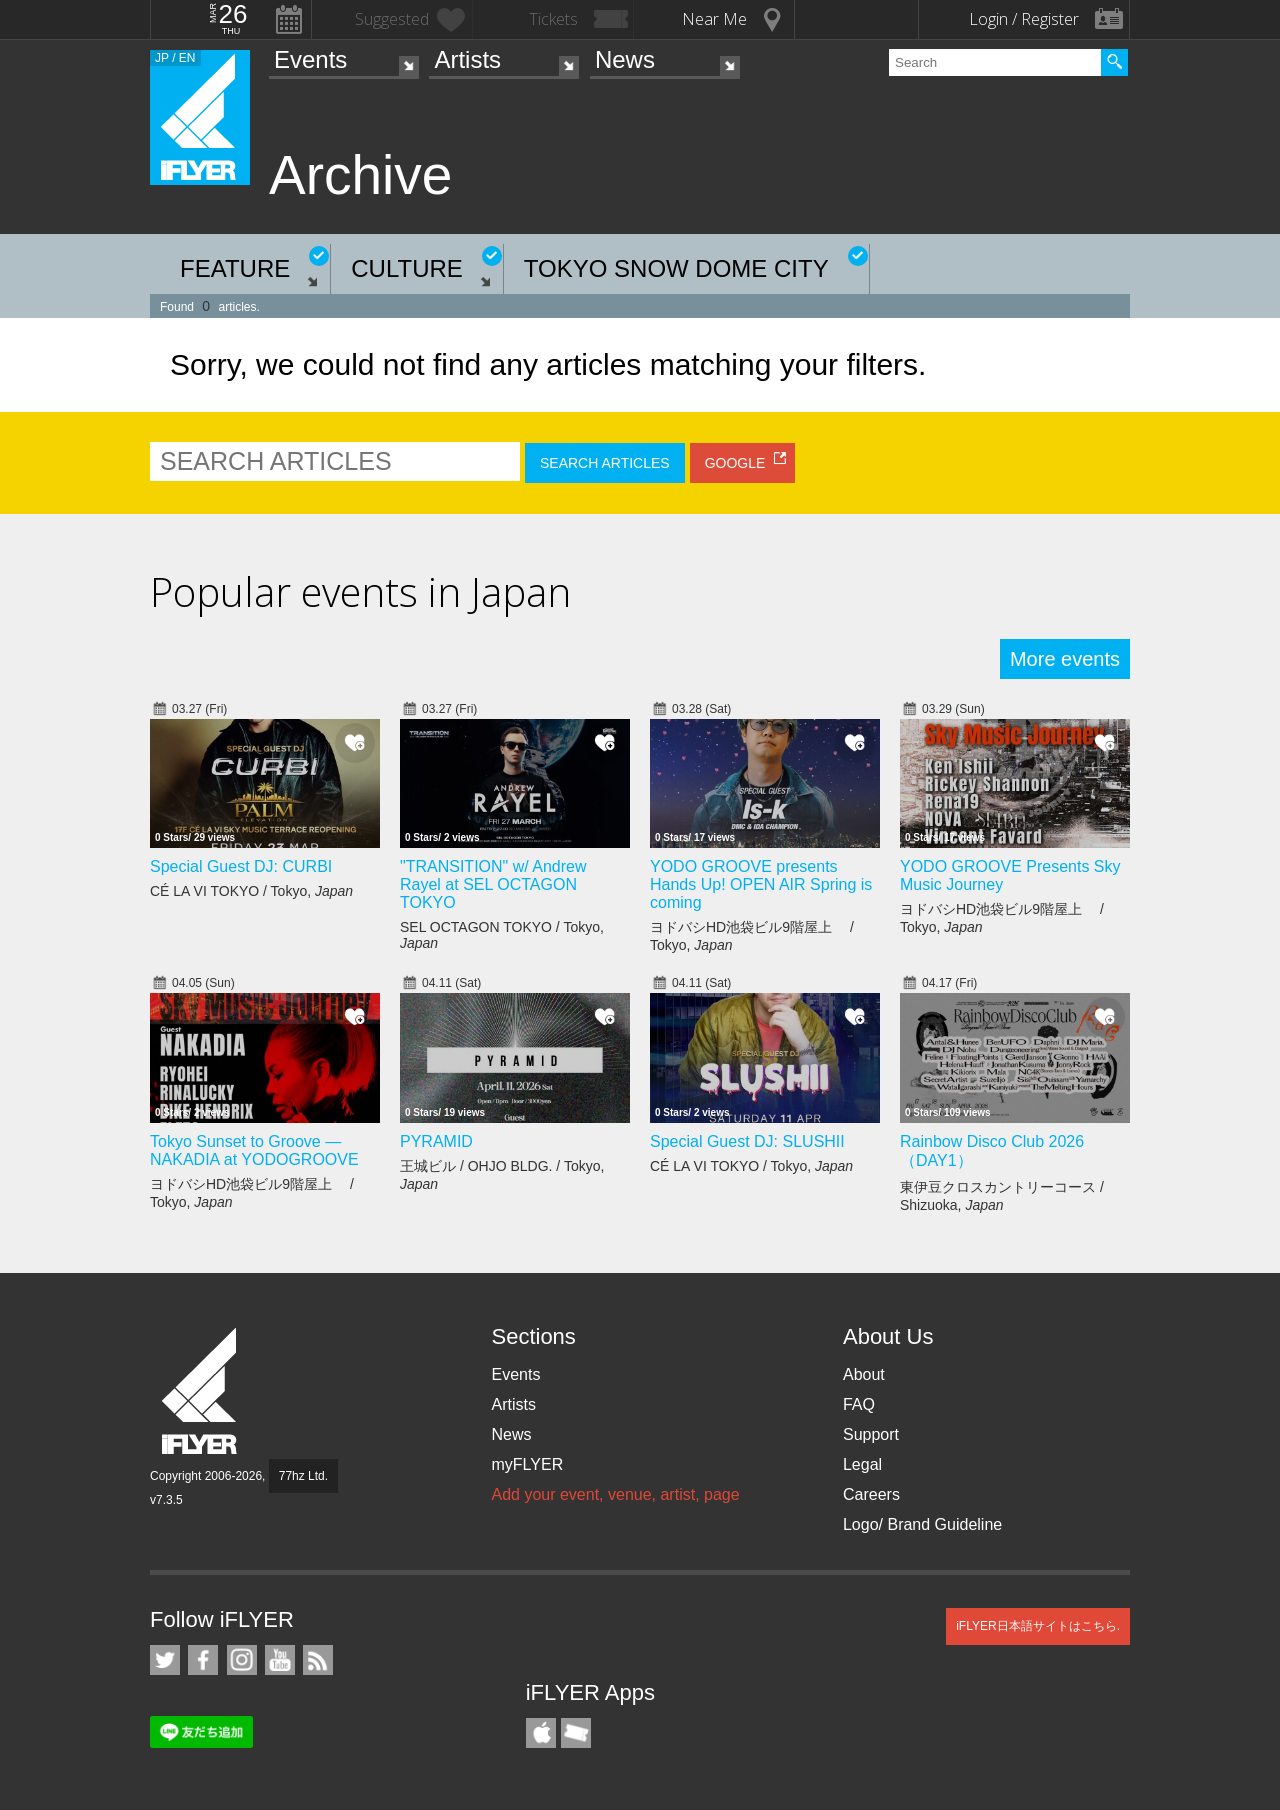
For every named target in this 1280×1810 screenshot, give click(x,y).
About (864, 1374)
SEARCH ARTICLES (605, 463)
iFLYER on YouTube (280, 1660)
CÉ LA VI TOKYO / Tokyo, (251, 891)
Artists (467, 59)
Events (310, 59)
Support (871, 1434)
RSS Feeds (318, 1660)
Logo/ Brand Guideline (922, 1524)
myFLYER (527, 1464)
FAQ (859, 1404)
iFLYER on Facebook (203, 1660)
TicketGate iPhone (576, 1733)
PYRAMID (436, 1141)
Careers (871, 1494)
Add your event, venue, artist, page (615, 1494)
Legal (862, 1464)
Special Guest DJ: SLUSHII (747, 1141)
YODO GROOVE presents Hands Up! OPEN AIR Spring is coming (761, 884)
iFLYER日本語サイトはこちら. (1038, 1626)
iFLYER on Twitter (165, 1660)
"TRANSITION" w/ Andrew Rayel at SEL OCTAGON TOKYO (493, 884)
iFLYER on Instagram (242, 1660)
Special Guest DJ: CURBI (241, 866)
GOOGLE (735, 463)
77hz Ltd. (303, 1476)
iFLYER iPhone (541, 1733)
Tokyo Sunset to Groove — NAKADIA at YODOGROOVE (254, 1150)
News (625, 59)
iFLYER (201, 1391)
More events (1065, 659)
